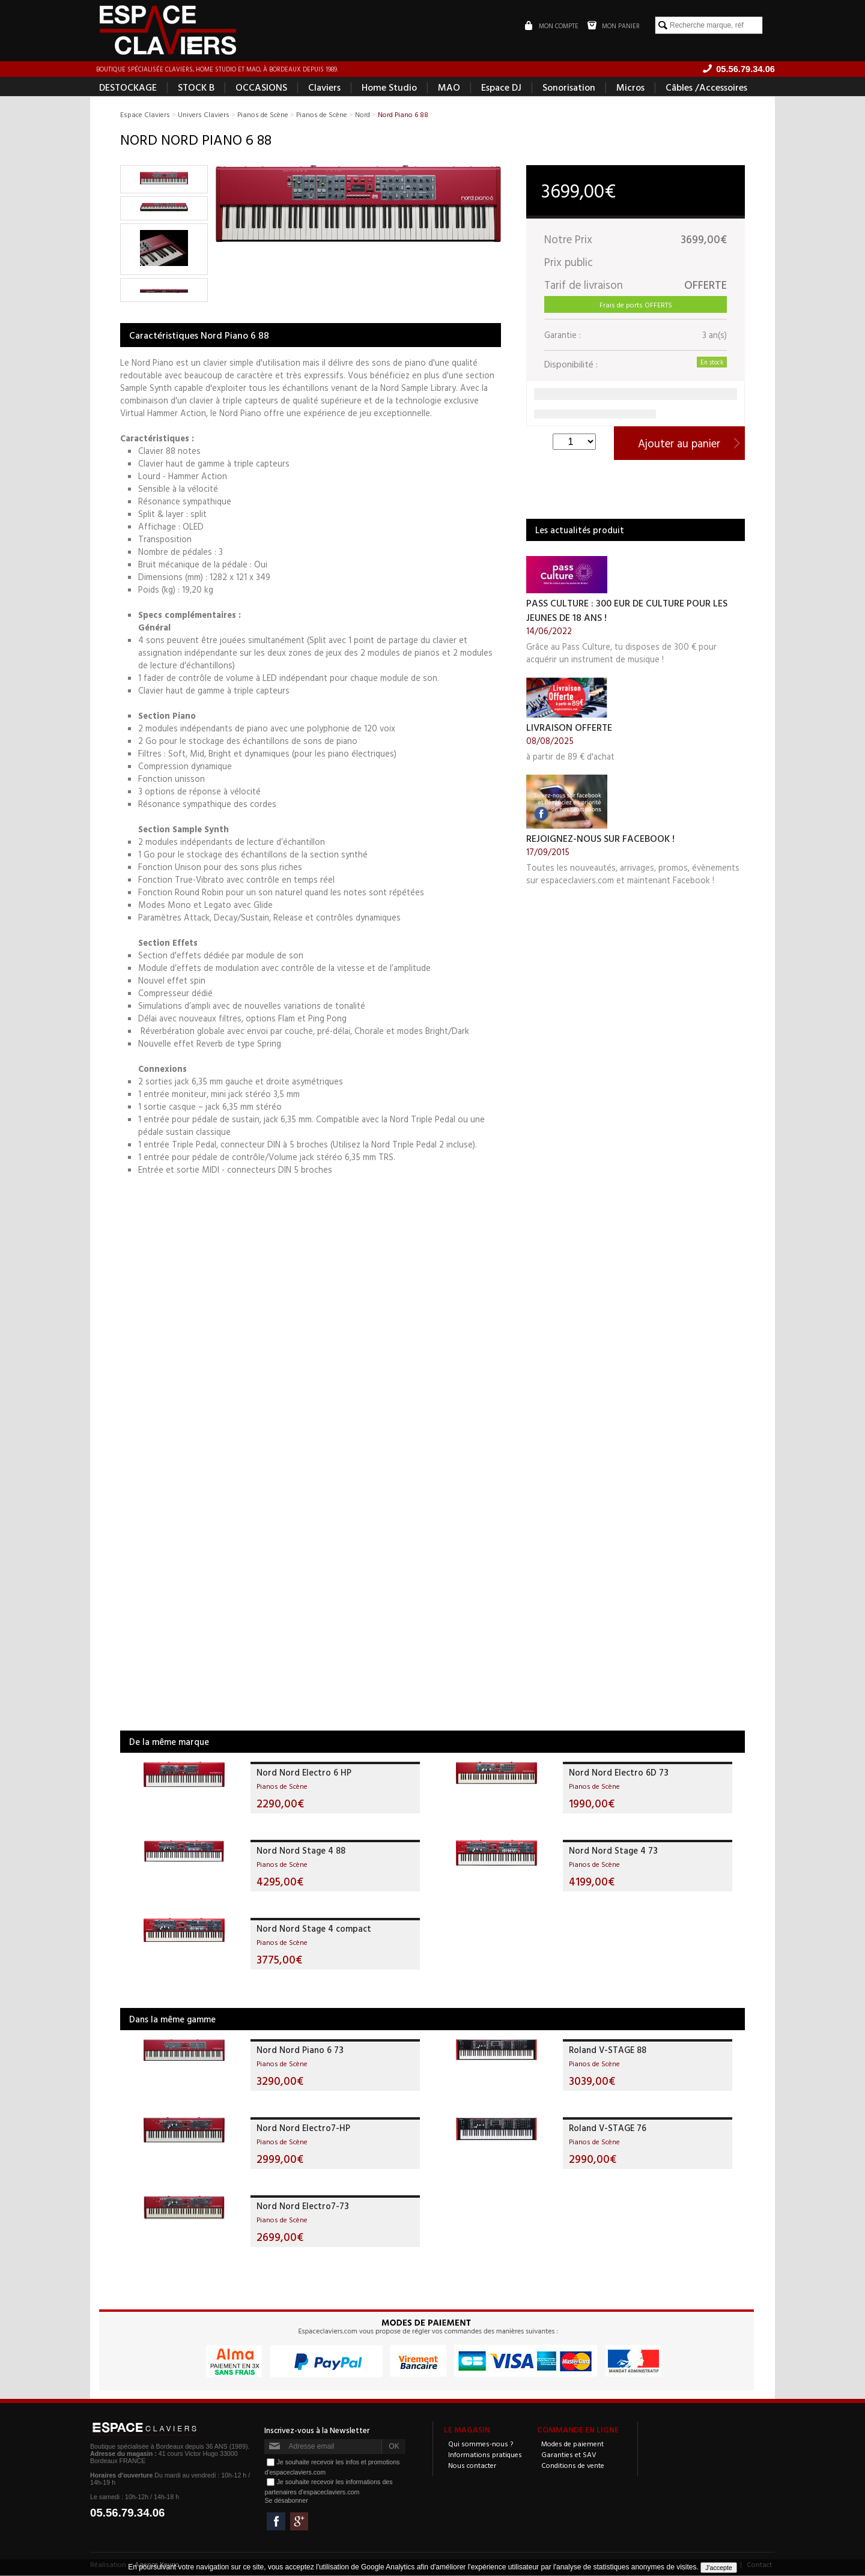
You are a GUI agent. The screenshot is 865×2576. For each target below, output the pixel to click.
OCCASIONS (261, 87)
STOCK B (196, 87)
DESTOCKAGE (128, 87)
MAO (449, 87)
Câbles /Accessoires (706, 87)
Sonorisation (568, 87)
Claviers (324, 87)
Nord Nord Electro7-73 (302, 2206)
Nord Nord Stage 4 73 (613, 1851)
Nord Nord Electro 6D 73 (619, 1773)
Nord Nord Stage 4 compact (313, 1929)
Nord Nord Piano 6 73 (300, 2050)
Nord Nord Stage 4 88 (300, 1851)
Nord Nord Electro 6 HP (303, 1773)
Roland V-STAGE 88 (607, 2050)
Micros (630, 87)
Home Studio (389, 87)
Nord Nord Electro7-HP (303, 2128)
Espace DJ (501, 87)
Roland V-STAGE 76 (607, 2128)
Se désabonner (286, 2501)
